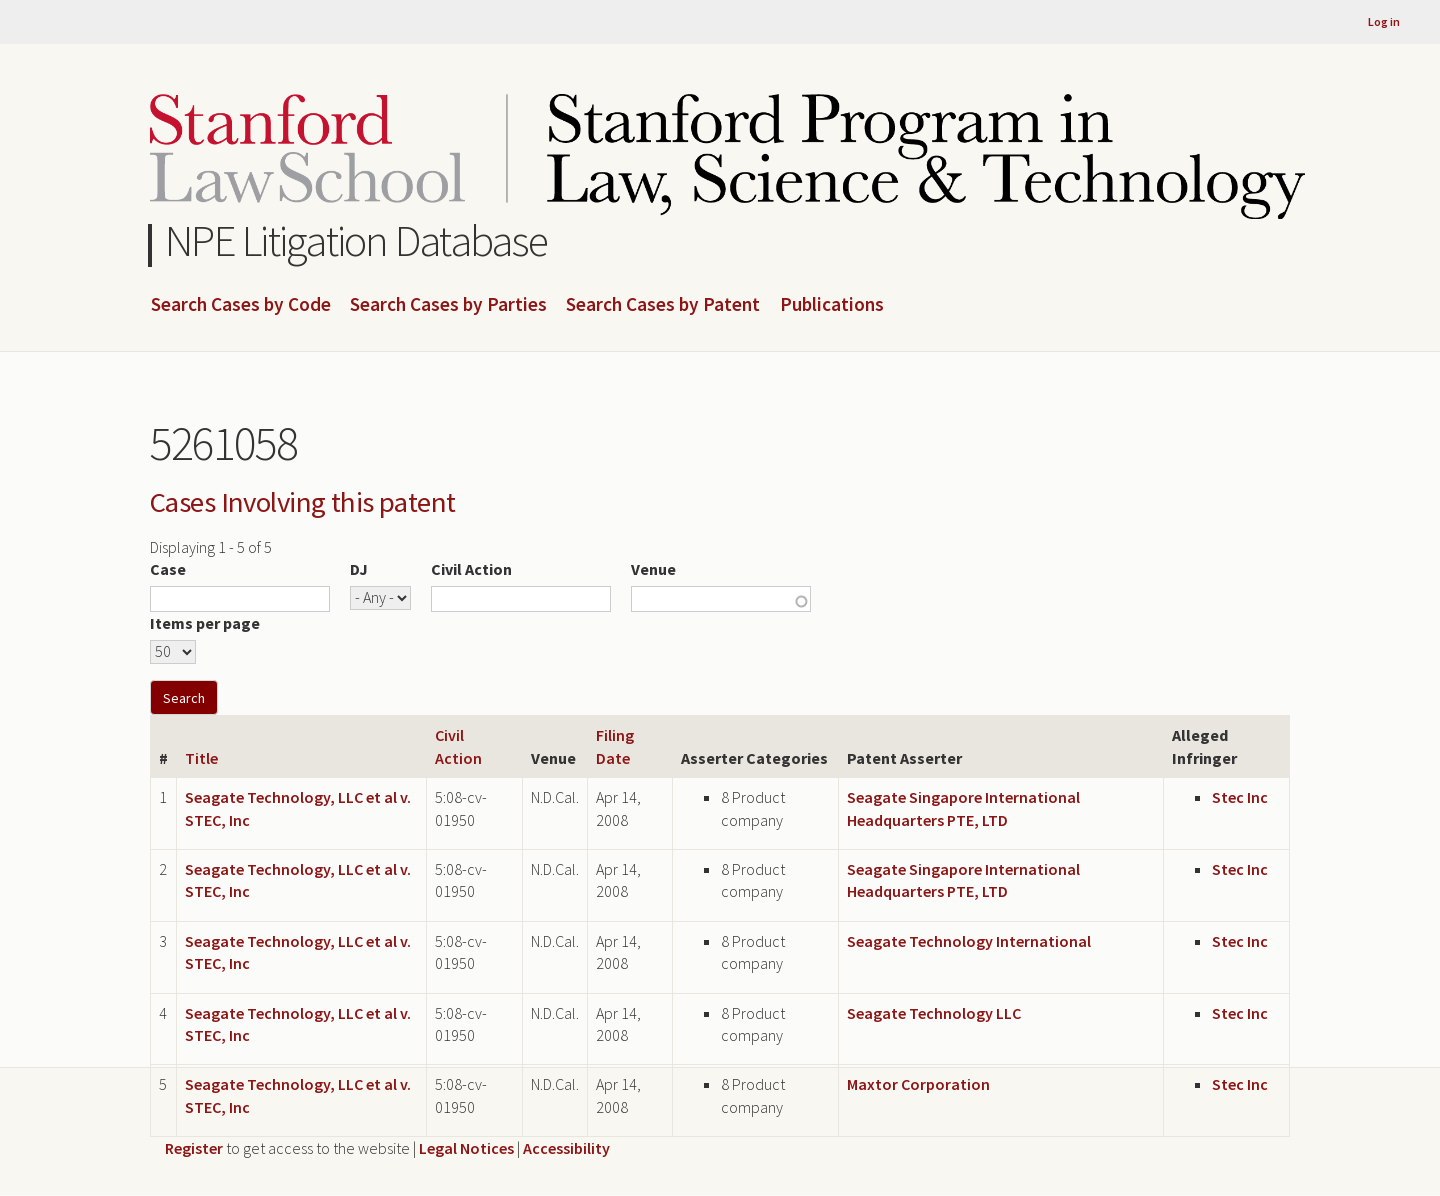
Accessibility (566, 1148)
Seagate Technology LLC (934, 1013)
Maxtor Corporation (918, 1084)
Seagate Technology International (969, 941)
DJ (359, 569)
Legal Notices (466, 1148)
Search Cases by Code (241, 305)
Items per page (205, 623)
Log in (1384, 21)
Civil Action (471, 569)
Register (194, 1148)
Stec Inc (1240, 797)
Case (168, 569)
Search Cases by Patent (663, 305)
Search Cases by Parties (448, 305)
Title (201, 758)
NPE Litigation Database (356, 240)
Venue (653, 569)
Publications (832, 305)
